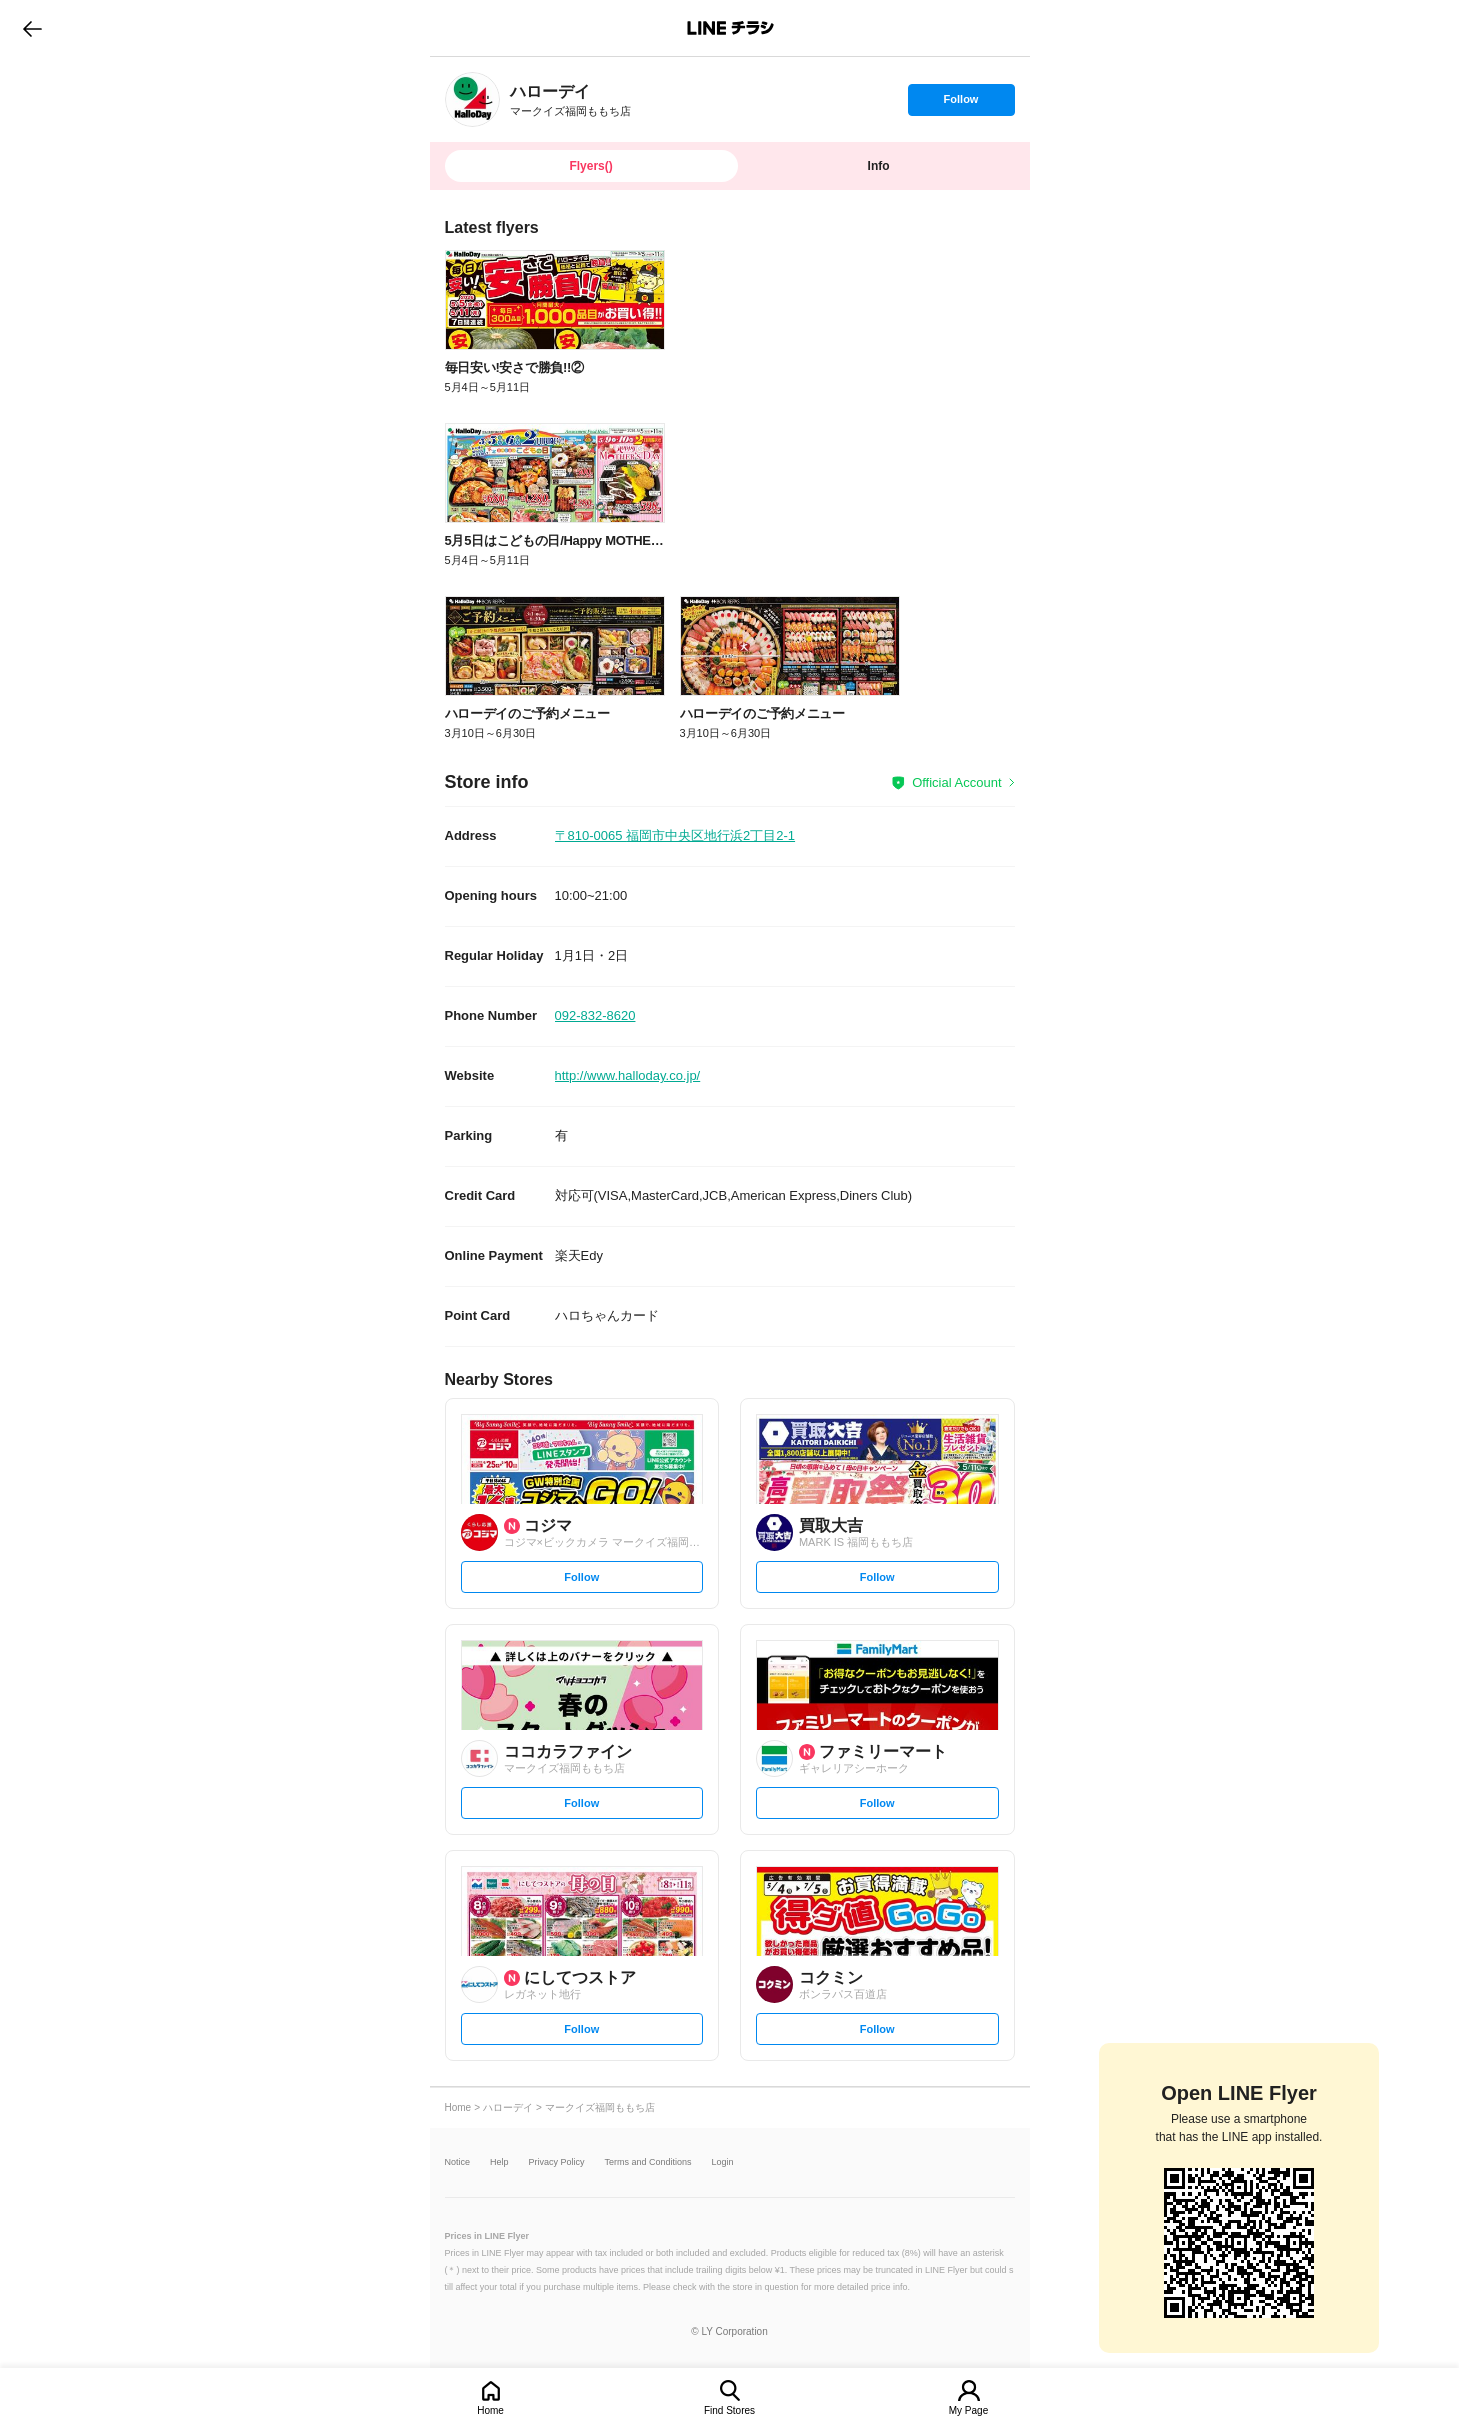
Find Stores (729, 2410)
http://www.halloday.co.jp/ (628, 1075)
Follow (961, 104)
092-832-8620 (595, 1015)
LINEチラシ (731, 28)
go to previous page (32, 28)
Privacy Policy (557, 2162)
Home (490, 2410)
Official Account (956, 782)
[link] (472, 99)
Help (499, 2162)
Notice (458, 2162)
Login (723, 2162)
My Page (968, 2410)
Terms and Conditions (648, 2162)
